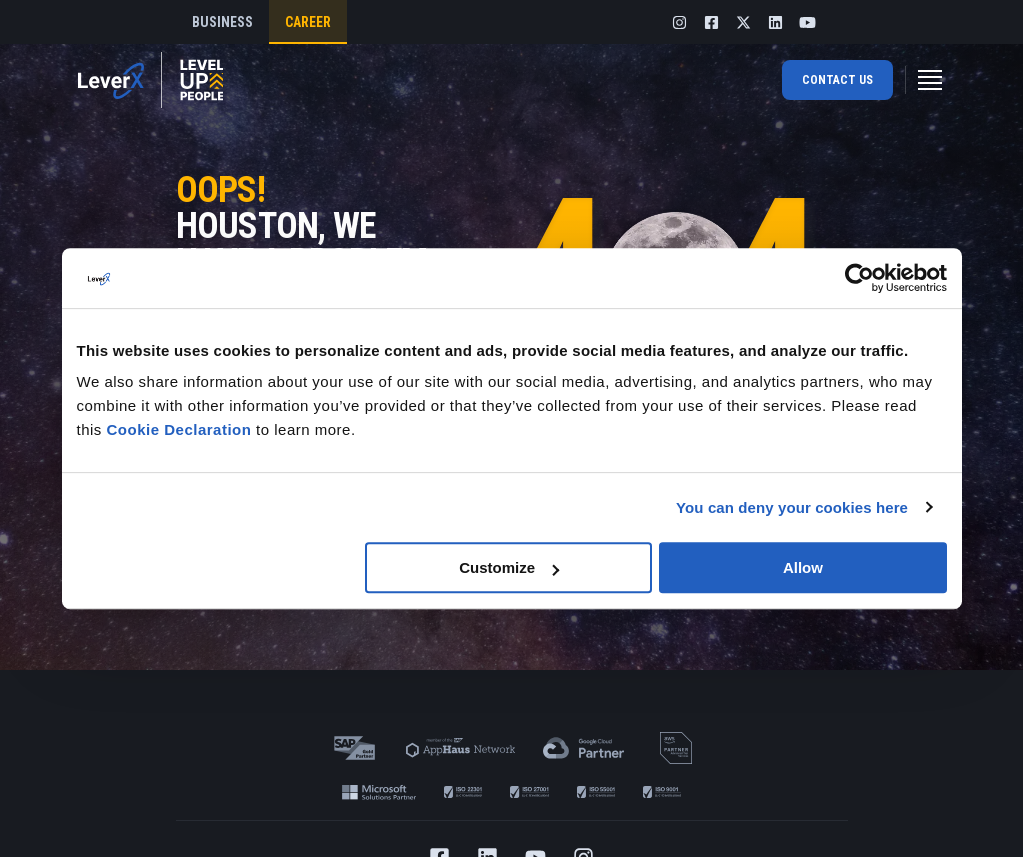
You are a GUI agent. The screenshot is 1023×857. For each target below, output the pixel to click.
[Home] (151, 80)
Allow (803, 567)
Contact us (837, 80)
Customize (509, 567)
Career (308, 22)
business (222, 22)
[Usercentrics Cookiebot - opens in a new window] (859, 278)
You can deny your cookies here (792, 507)
